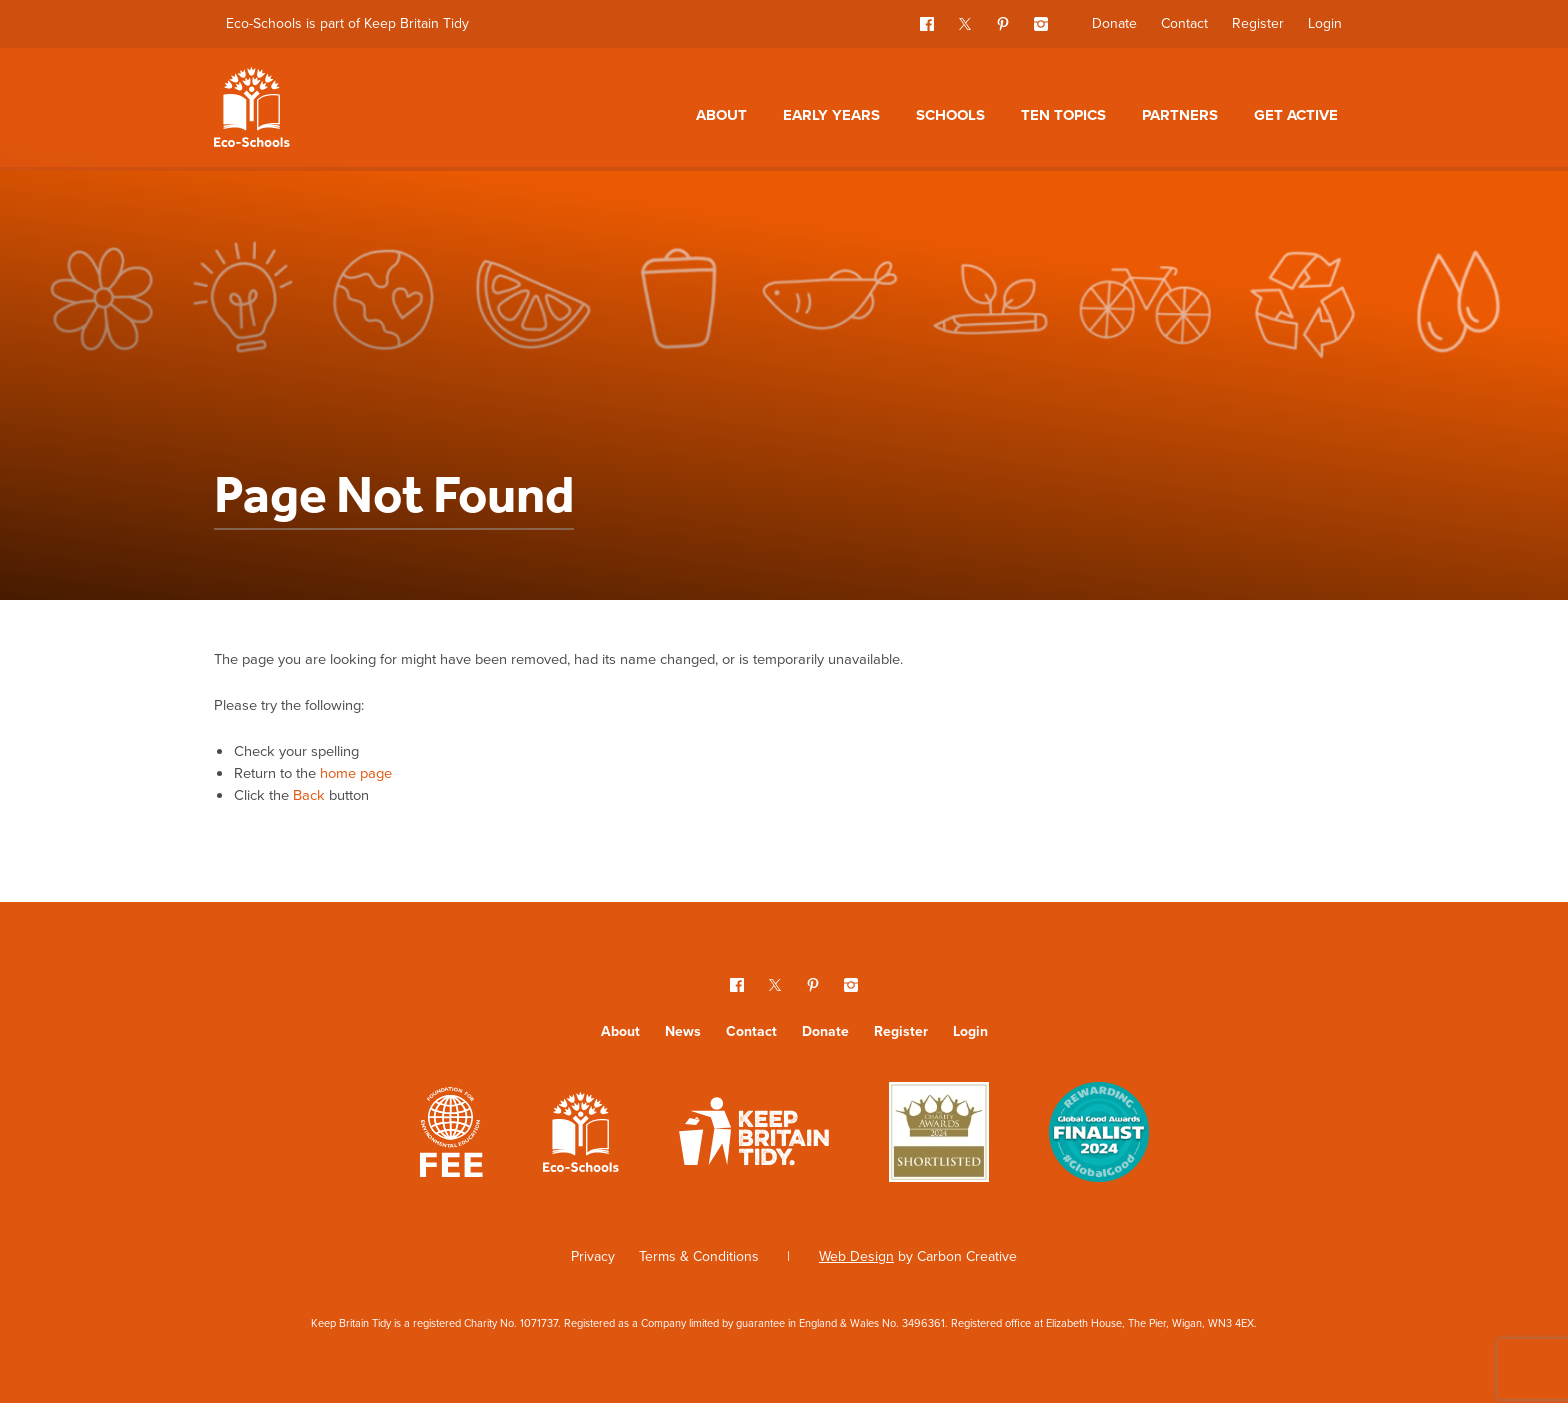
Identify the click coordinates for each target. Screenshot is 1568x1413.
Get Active (1296, 115)
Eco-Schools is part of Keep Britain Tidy (347, 23)
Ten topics (1063, 115)
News (683, 1041)
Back (317, 803)
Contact (1184, 23)
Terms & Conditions (699, 1266)
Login (1325, 23)
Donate (1114, 23)
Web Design (856, 1266)
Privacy (593, 1266)
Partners (1180, 115)
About (721, 115)
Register (1258, 23)
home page (369, 779)
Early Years (831, 115)
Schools (950, 115)
